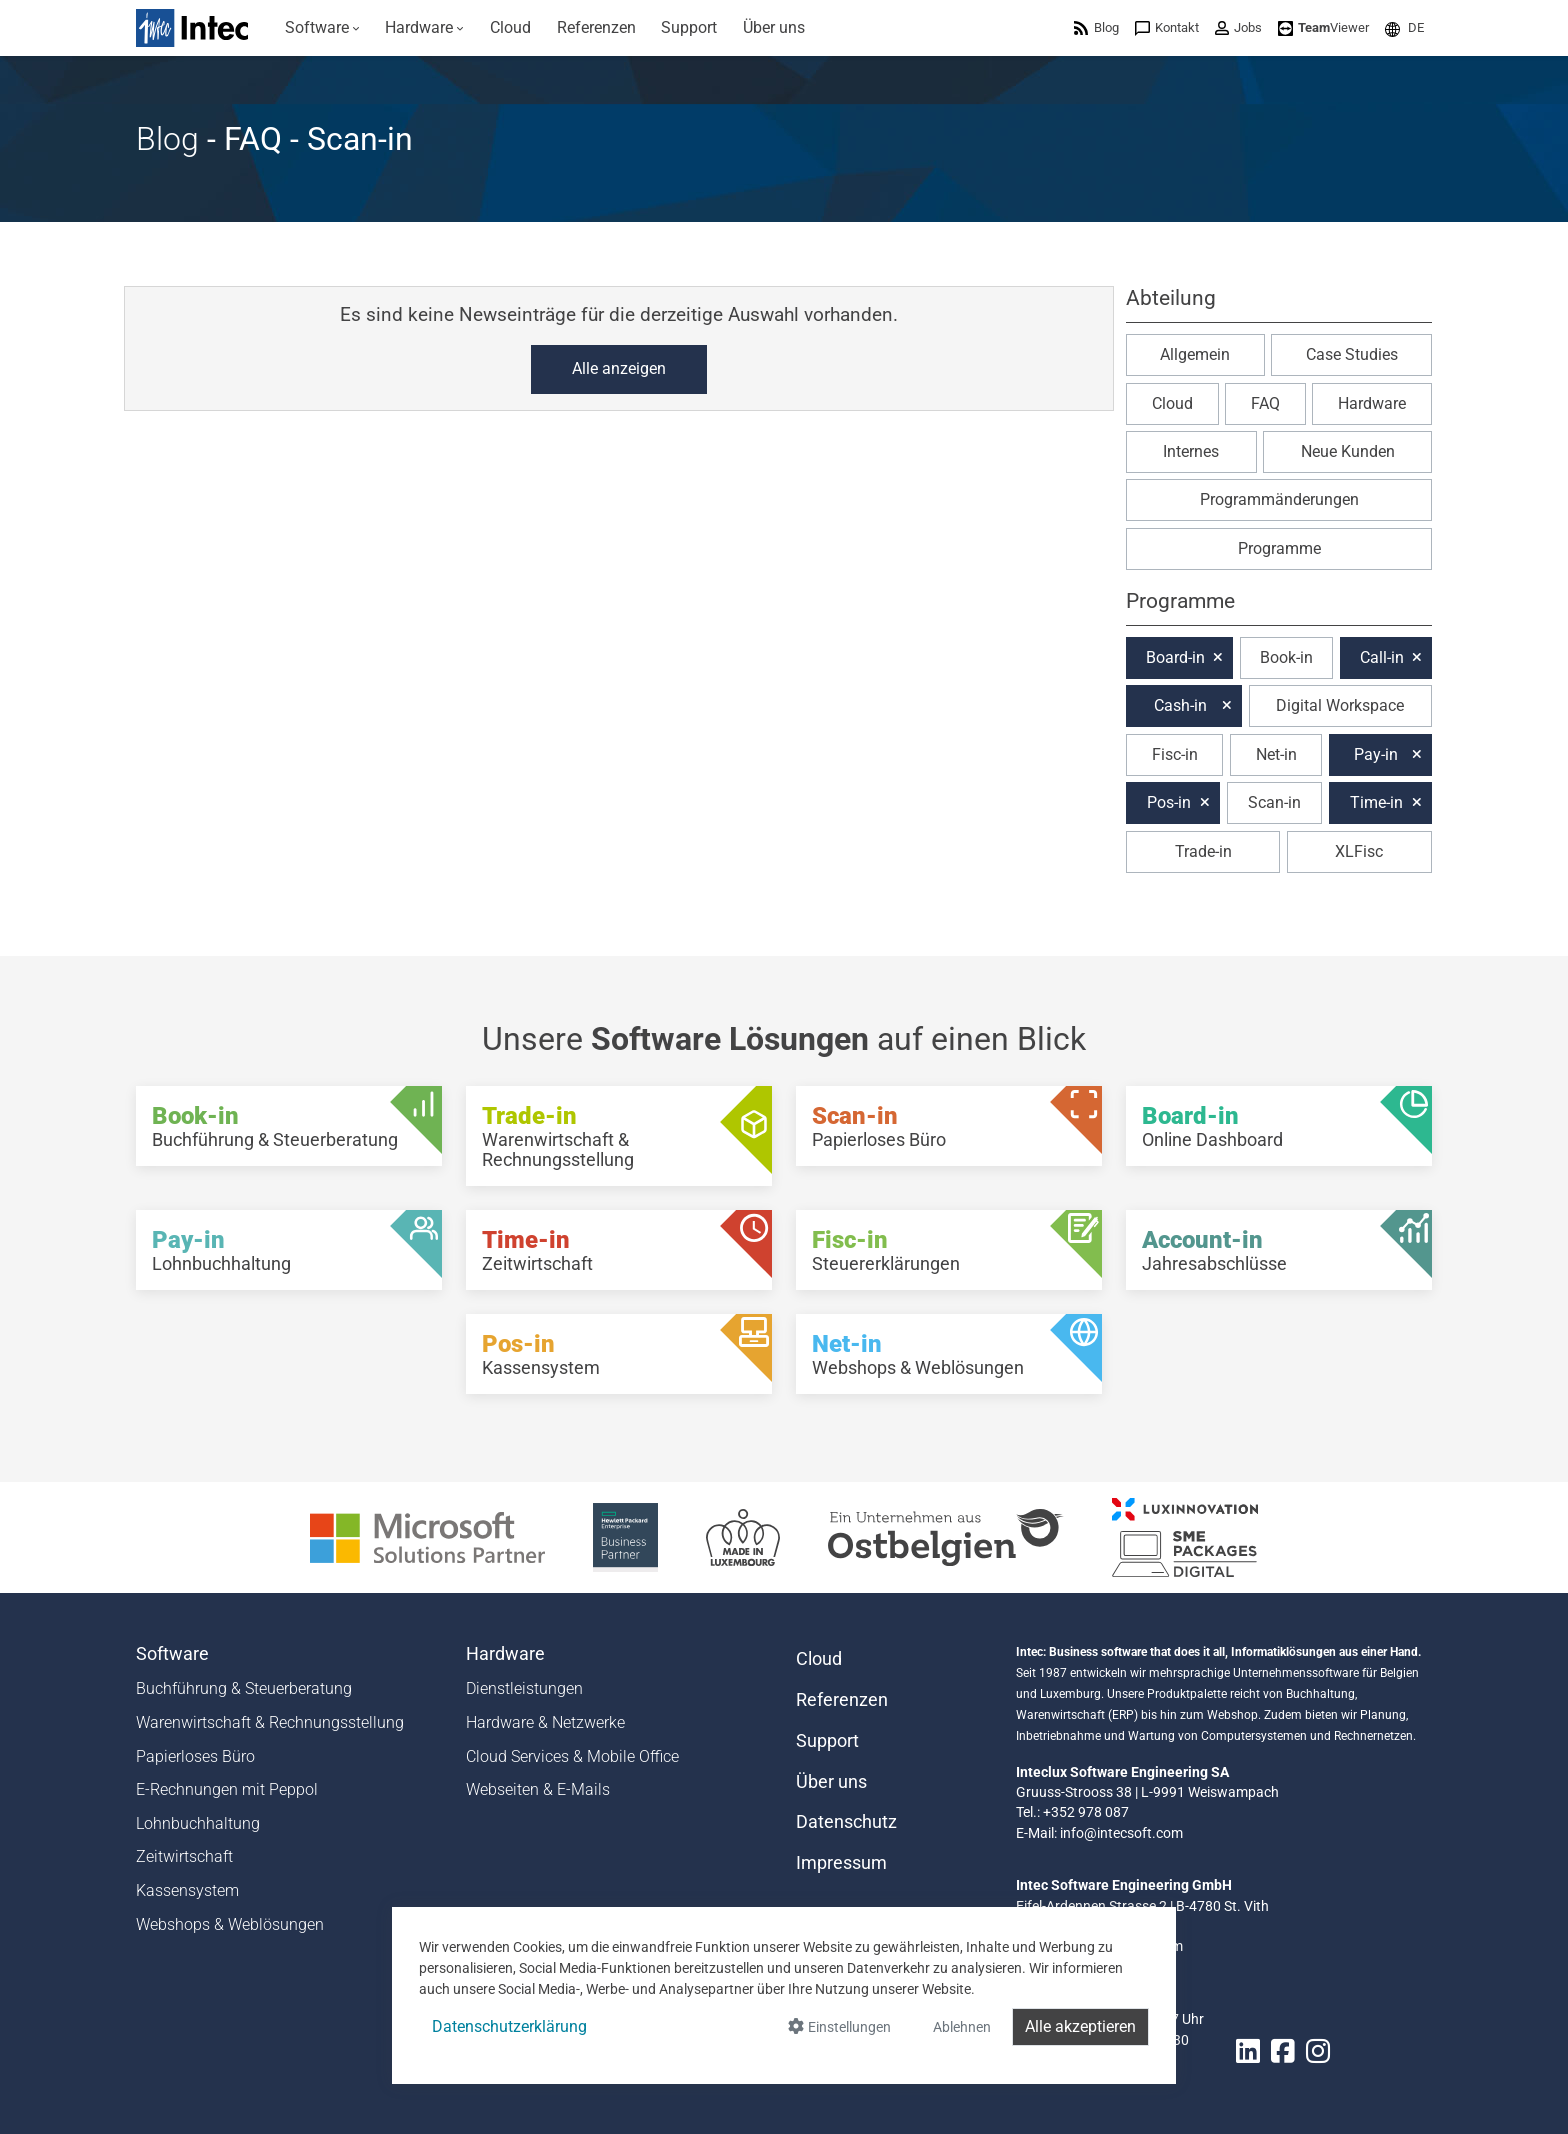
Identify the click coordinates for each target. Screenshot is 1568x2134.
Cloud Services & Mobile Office (572, 1756)
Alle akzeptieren (1080, 2026)
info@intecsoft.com (1121, 1833)
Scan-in (1274, 802)
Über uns (831, 1782)
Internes (1191, 451)
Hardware (1372, 403)
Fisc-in (1175, 754)
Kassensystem (187, 1890)
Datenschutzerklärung (509, 2026)
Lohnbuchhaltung (198, 1823)
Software (172, 1654)
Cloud (1172, 403)
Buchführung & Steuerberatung (244, 1688)
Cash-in (1180, 705)
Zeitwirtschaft (184, 1856)
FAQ (1265, 403)
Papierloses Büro (195, 1756)
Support (827, 1741)
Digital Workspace (1340, 705)
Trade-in (1203, 851)
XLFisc (1359, 851)
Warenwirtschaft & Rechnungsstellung (270, 1722)
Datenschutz (846, 1822)
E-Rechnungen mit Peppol (227, 1789)
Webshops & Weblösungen (230, 1924)
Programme (1279, 548)
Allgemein (1195, 354)
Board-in (1175, 657)
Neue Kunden (1348, 451)
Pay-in (1376, 754)
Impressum (841, 1863)
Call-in (1382, 657)
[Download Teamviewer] (1323, 27)
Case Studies (1352, 354)
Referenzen (842, 1700)
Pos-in (1169, 802)
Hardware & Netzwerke (545, 1722)
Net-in (1276, 754)
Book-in (1286, 657)
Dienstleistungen (524, 1688)
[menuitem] (322, 28)
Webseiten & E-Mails (538, 1789)
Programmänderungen (1279, 499)
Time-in (1376, 802)
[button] (1404, 27)
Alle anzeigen (619, 368)
